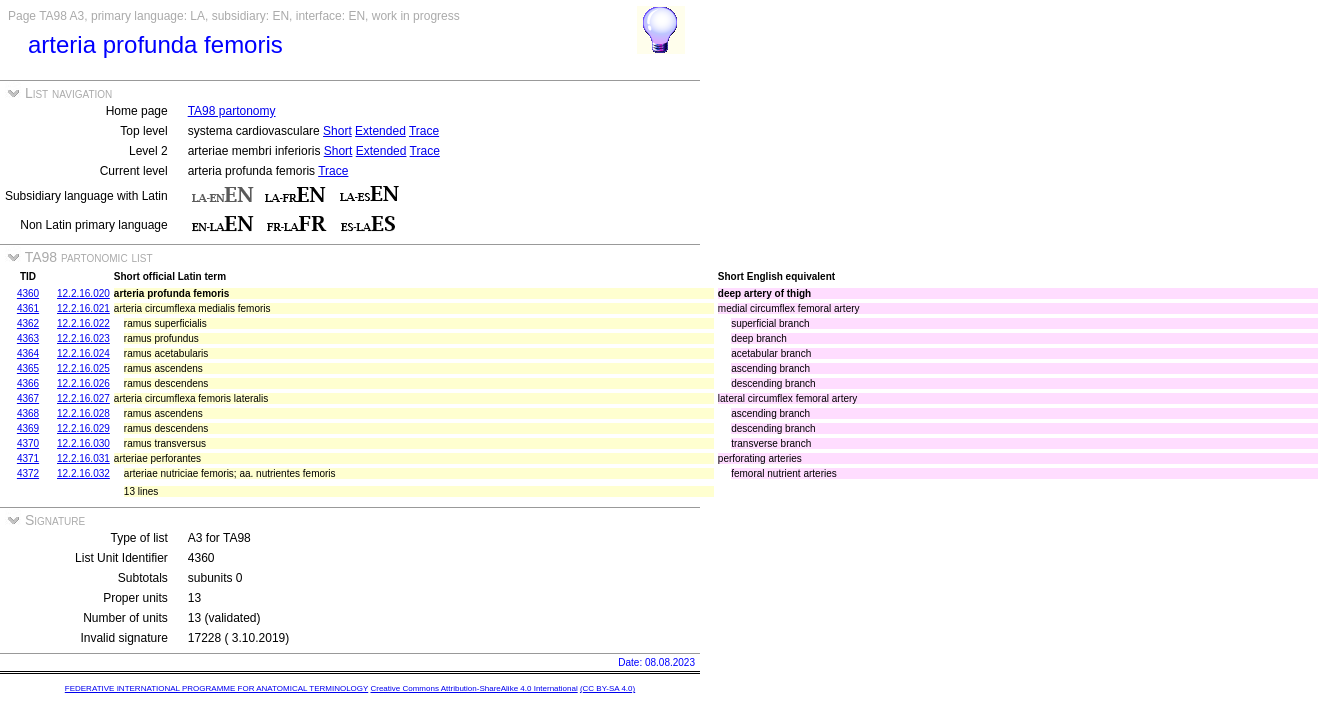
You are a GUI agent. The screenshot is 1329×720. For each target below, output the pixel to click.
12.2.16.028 (83, 413)
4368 (28, 413)
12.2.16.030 (83, 443)
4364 (28, 353)
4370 (28, 443)
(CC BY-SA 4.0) (607, 688)
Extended (380, 131)
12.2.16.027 (83, 398)
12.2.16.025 (83, 368)
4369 (28, 428)
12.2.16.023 (83, 338)
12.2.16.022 (83, 323)
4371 (28, 458)
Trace (424, 131)
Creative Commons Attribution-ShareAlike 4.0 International (473, 688)
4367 (28, 398)
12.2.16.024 (83, 353)
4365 (28, 368)
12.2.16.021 (83, 308)
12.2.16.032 (83, 473)
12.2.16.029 (83, 428)
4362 (28, 323)
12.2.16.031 (83, 458)
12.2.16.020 (83, 293)
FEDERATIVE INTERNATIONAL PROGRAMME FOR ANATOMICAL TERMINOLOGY (216, 688)
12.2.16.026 (83, 383)
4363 (28, 338)
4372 (28, 473)
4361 (28, 308)
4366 (28, 383)
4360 (28, 293)
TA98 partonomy (232, 111)
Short (337, 131)
